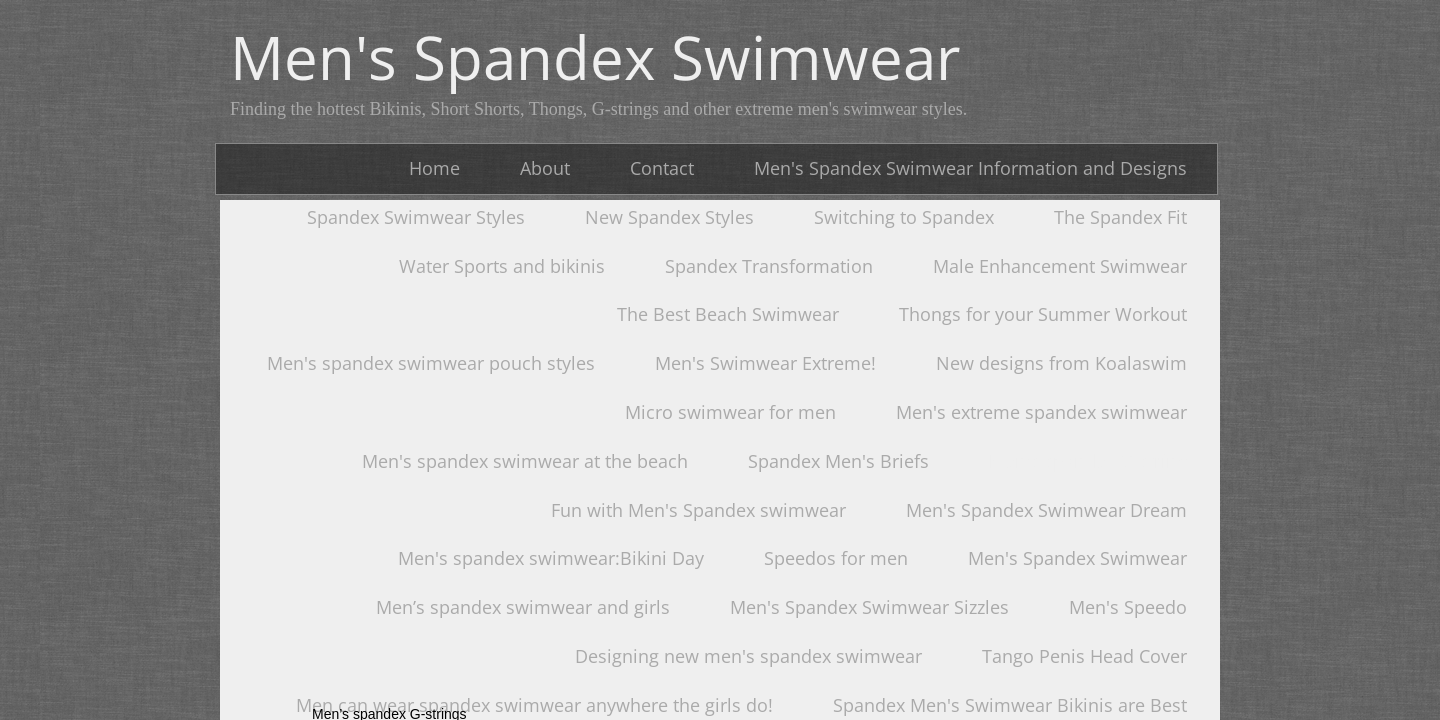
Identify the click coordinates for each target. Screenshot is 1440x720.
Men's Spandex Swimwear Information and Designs (970, 168)
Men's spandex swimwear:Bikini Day (551, 558)
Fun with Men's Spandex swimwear (698, 510)
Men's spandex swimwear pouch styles (431, 363)
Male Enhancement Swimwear (1060, 266)
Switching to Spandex (904, 217)
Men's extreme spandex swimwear (1041, 412)
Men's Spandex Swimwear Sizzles (869, 607)
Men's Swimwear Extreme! (765, 363)
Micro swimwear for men (730, 412)
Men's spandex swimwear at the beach (525, 461)
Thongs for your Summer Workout (1043, 314)
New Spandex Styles (669, 217)
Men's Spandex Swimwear (1077, 558)
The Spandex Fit (1120, 217)
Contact (662, 168)
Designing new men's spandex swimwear (748, 656)
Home (434, 168)
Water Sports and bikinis (502, 266)
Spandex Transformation (769, 266)
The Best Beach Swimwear (728, 314)
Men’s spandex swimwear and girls (523, 607)
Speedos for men (836, 558)
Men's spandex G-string (1088, 461)
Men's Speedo (1128, 607)
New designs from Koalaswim (1061, 363)
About (545, 168)
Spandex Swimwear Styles (416, 217)
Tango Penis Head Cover (1084, 656)
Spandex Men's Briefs (838, 461)
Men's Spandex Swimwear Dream (1046, 510)
